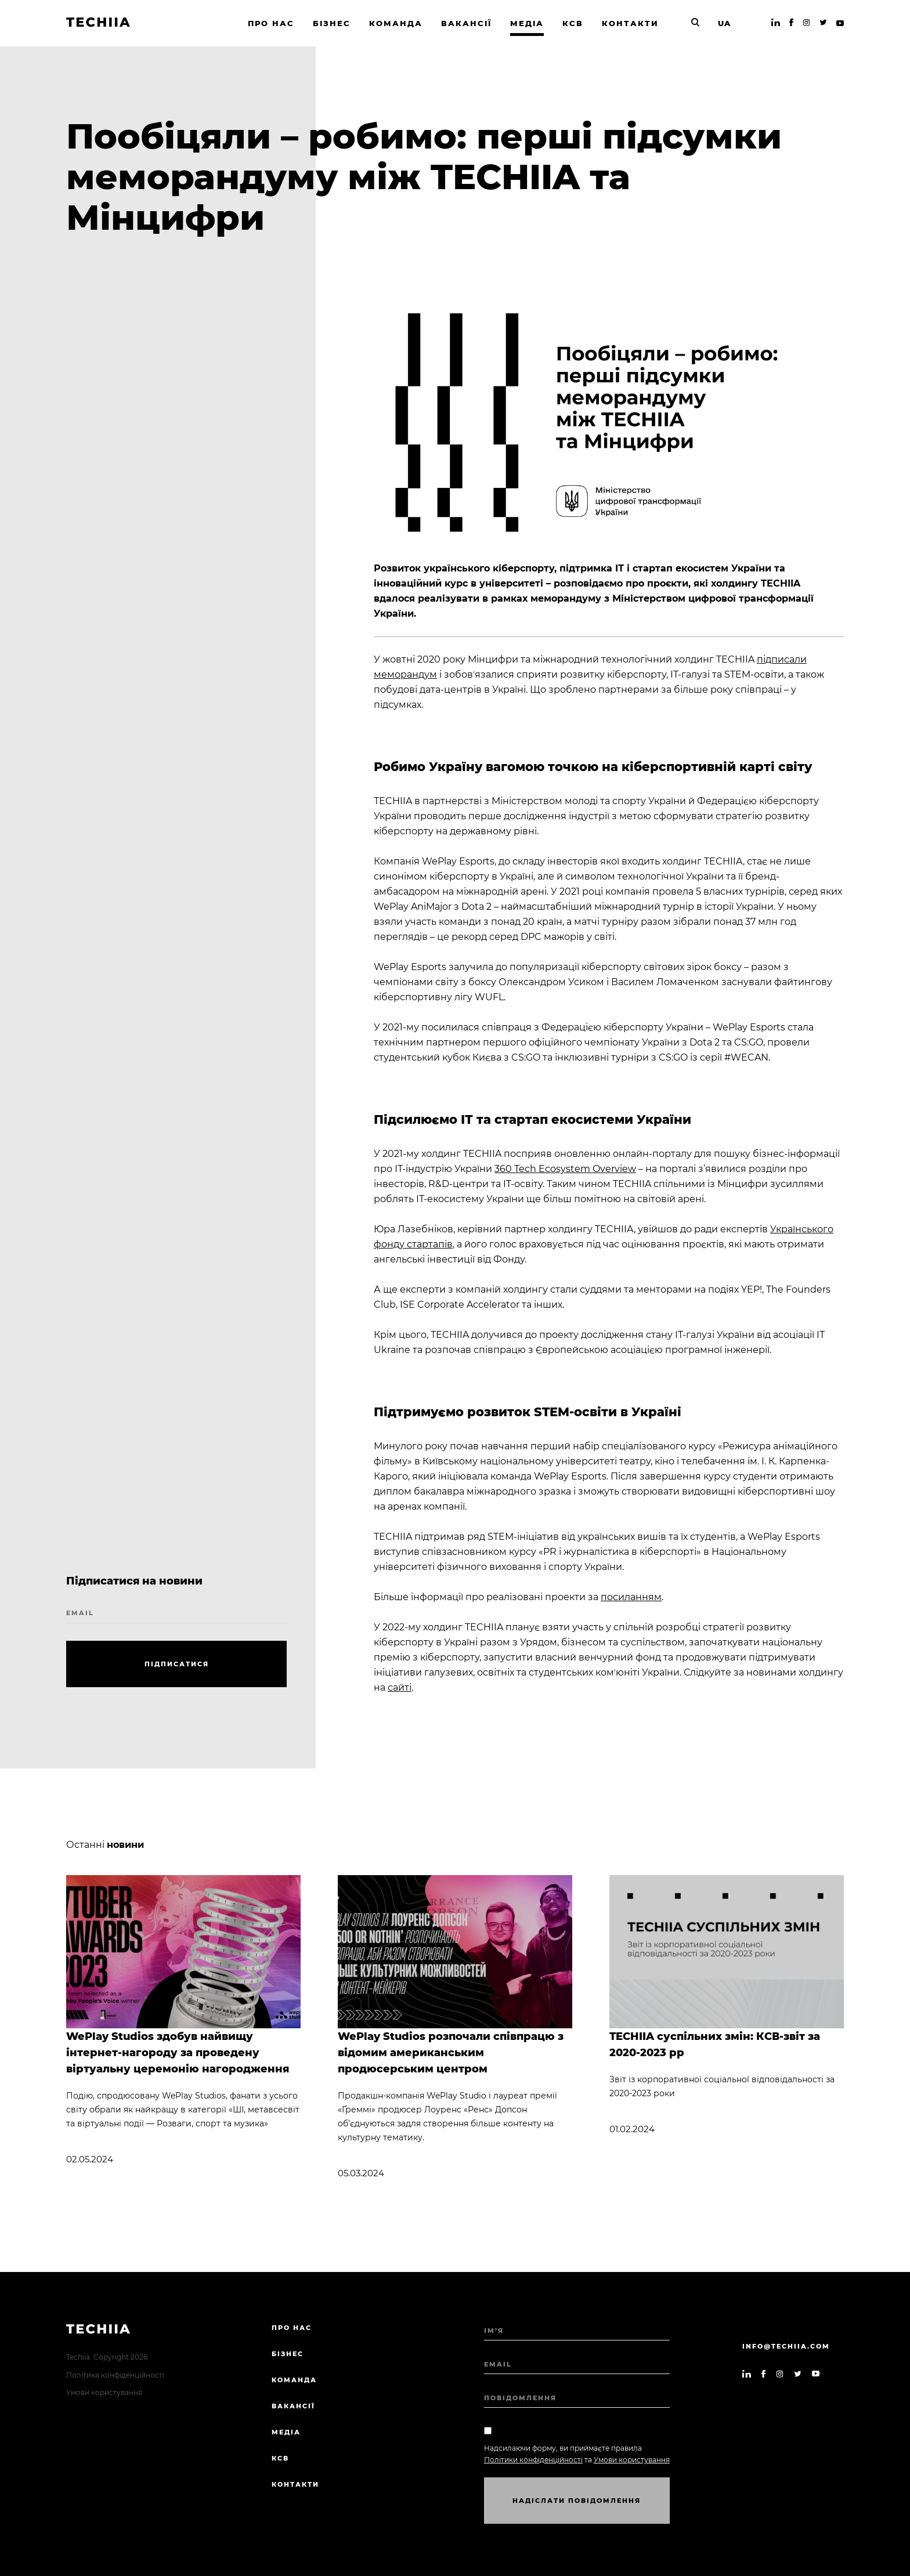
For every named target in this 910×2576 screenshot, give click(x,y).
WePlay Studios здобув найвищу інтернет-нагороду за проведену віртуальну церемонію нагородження (177, 2052)
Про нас (292, 2328)
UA (724, 23)
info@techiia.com (786, 2346)
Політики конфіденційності (533, 2459)
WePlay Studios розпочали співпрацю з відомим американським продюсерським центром (451, 2052)
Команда (294, 2380)
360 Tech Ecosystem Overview (565, 1168)
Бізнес (288, 2354)
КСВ (280, 2458)
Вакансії (293, 2406)
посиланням (631, 1596)
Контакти (295, 2484)
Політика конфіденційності (115, 2375)
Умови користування (104, 2392)
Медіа (286, 2432)
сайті (399, 1687)
